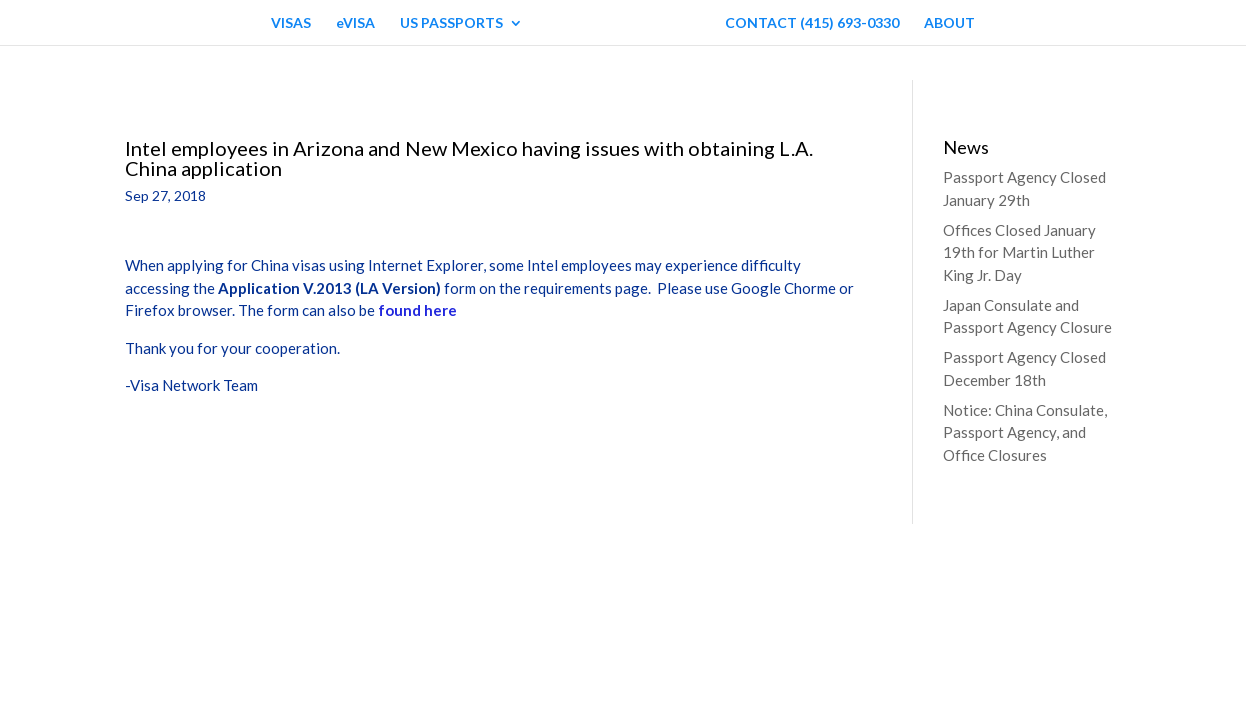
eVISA (355, 23)
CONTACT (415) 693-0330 (812, 23)
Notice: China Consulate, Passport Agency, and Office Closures (1025, 432)
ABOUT (949, 23)
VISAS (291, 23)
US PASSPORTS (451, 23)
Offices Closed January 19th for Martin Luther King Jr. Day (1019, 252)
